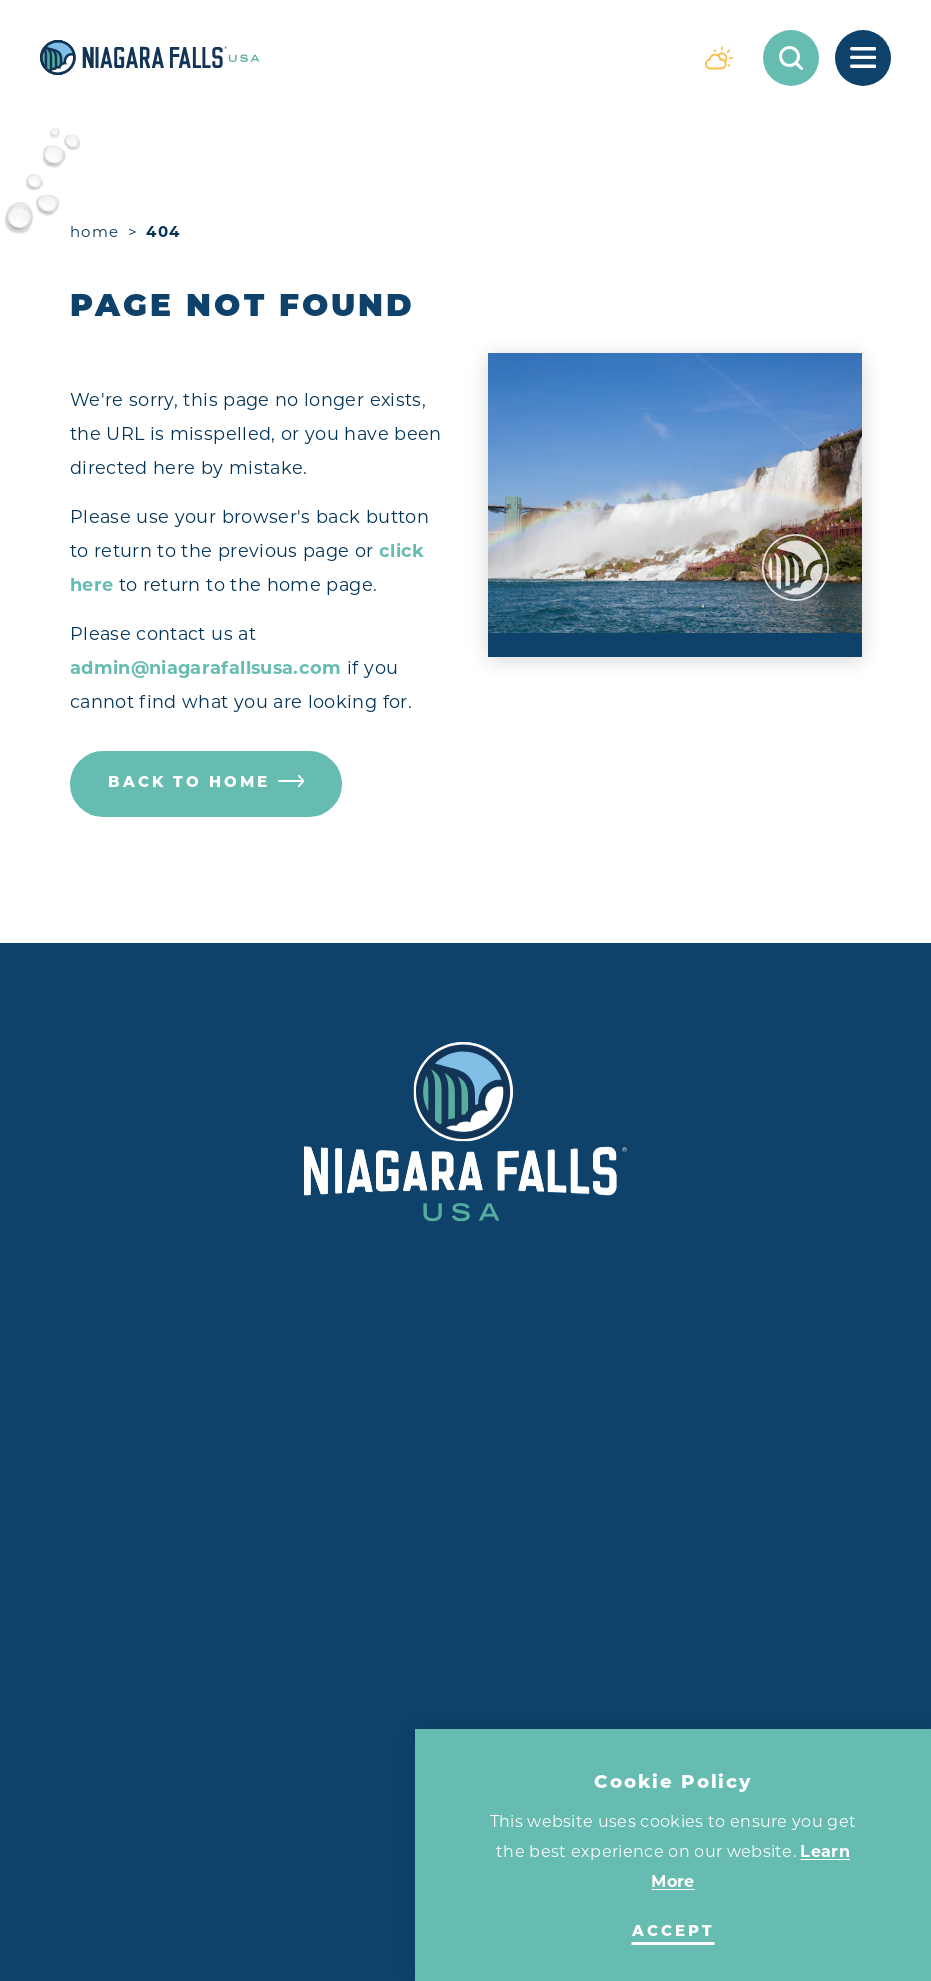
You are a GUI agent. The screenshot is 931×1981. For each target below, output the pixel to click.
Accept (673, 1932)
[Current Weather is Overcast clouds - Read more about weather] (719, 58)
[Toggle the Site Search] (791, 58)
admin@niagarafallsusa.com (206, 667)
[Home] (357, 57)
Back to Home (206, 783)
